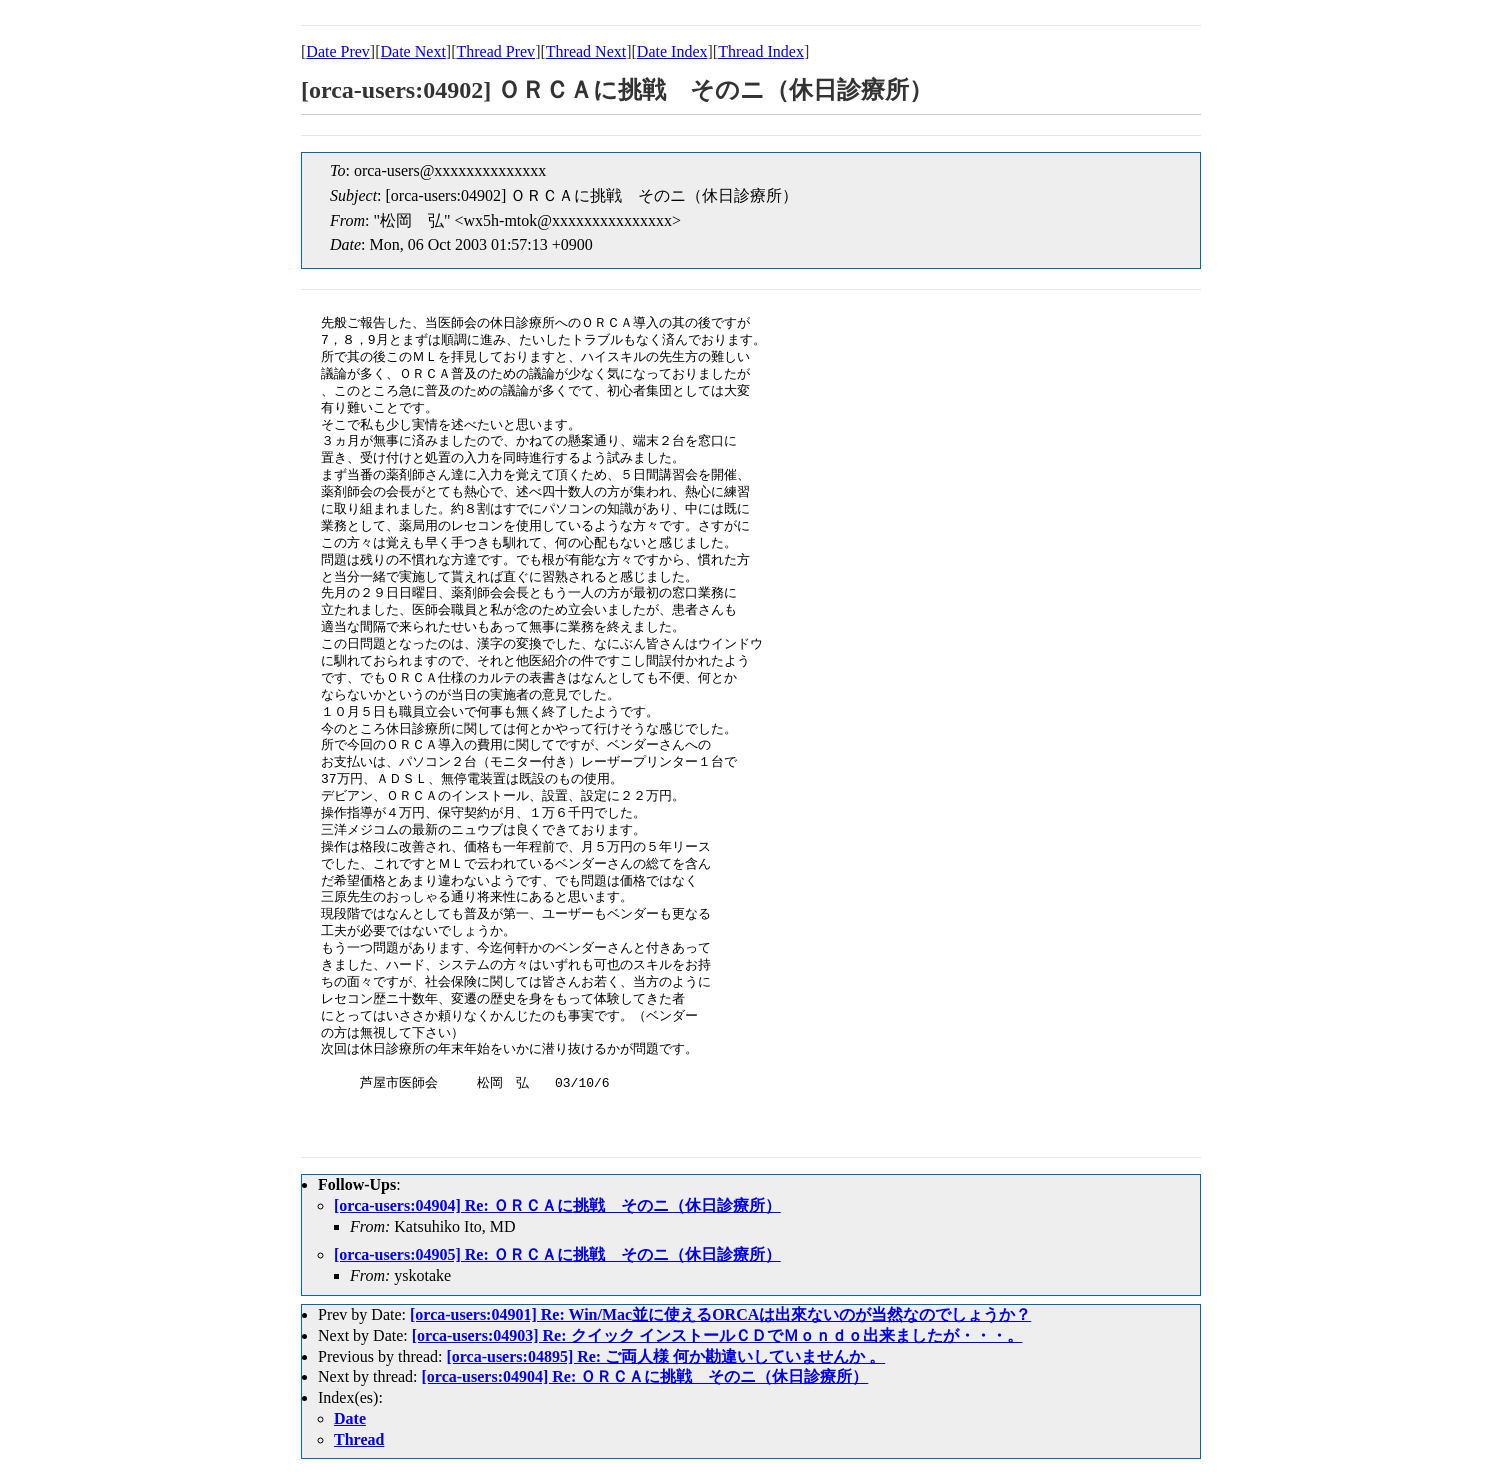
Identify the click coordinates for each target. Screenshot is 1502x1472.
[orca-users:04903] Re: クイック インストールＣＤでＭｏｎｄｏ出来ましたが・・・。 (717, 1335)
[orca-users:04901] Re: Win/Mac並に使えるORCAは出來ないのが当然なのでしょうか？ (720, 1314)
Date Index (672, 51)
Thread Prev (495, 51)
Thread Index (761, 51)
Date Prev (338, 51)
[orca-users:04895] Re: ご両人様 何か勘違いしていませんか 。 (665, 1356)
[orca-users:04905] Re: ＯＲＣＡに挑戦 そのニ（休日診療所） (557, 1254)
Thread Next (586, 51)
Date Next (413, 51)
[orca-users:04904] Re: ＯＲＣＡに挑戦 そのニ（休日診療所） (557, 1205)
